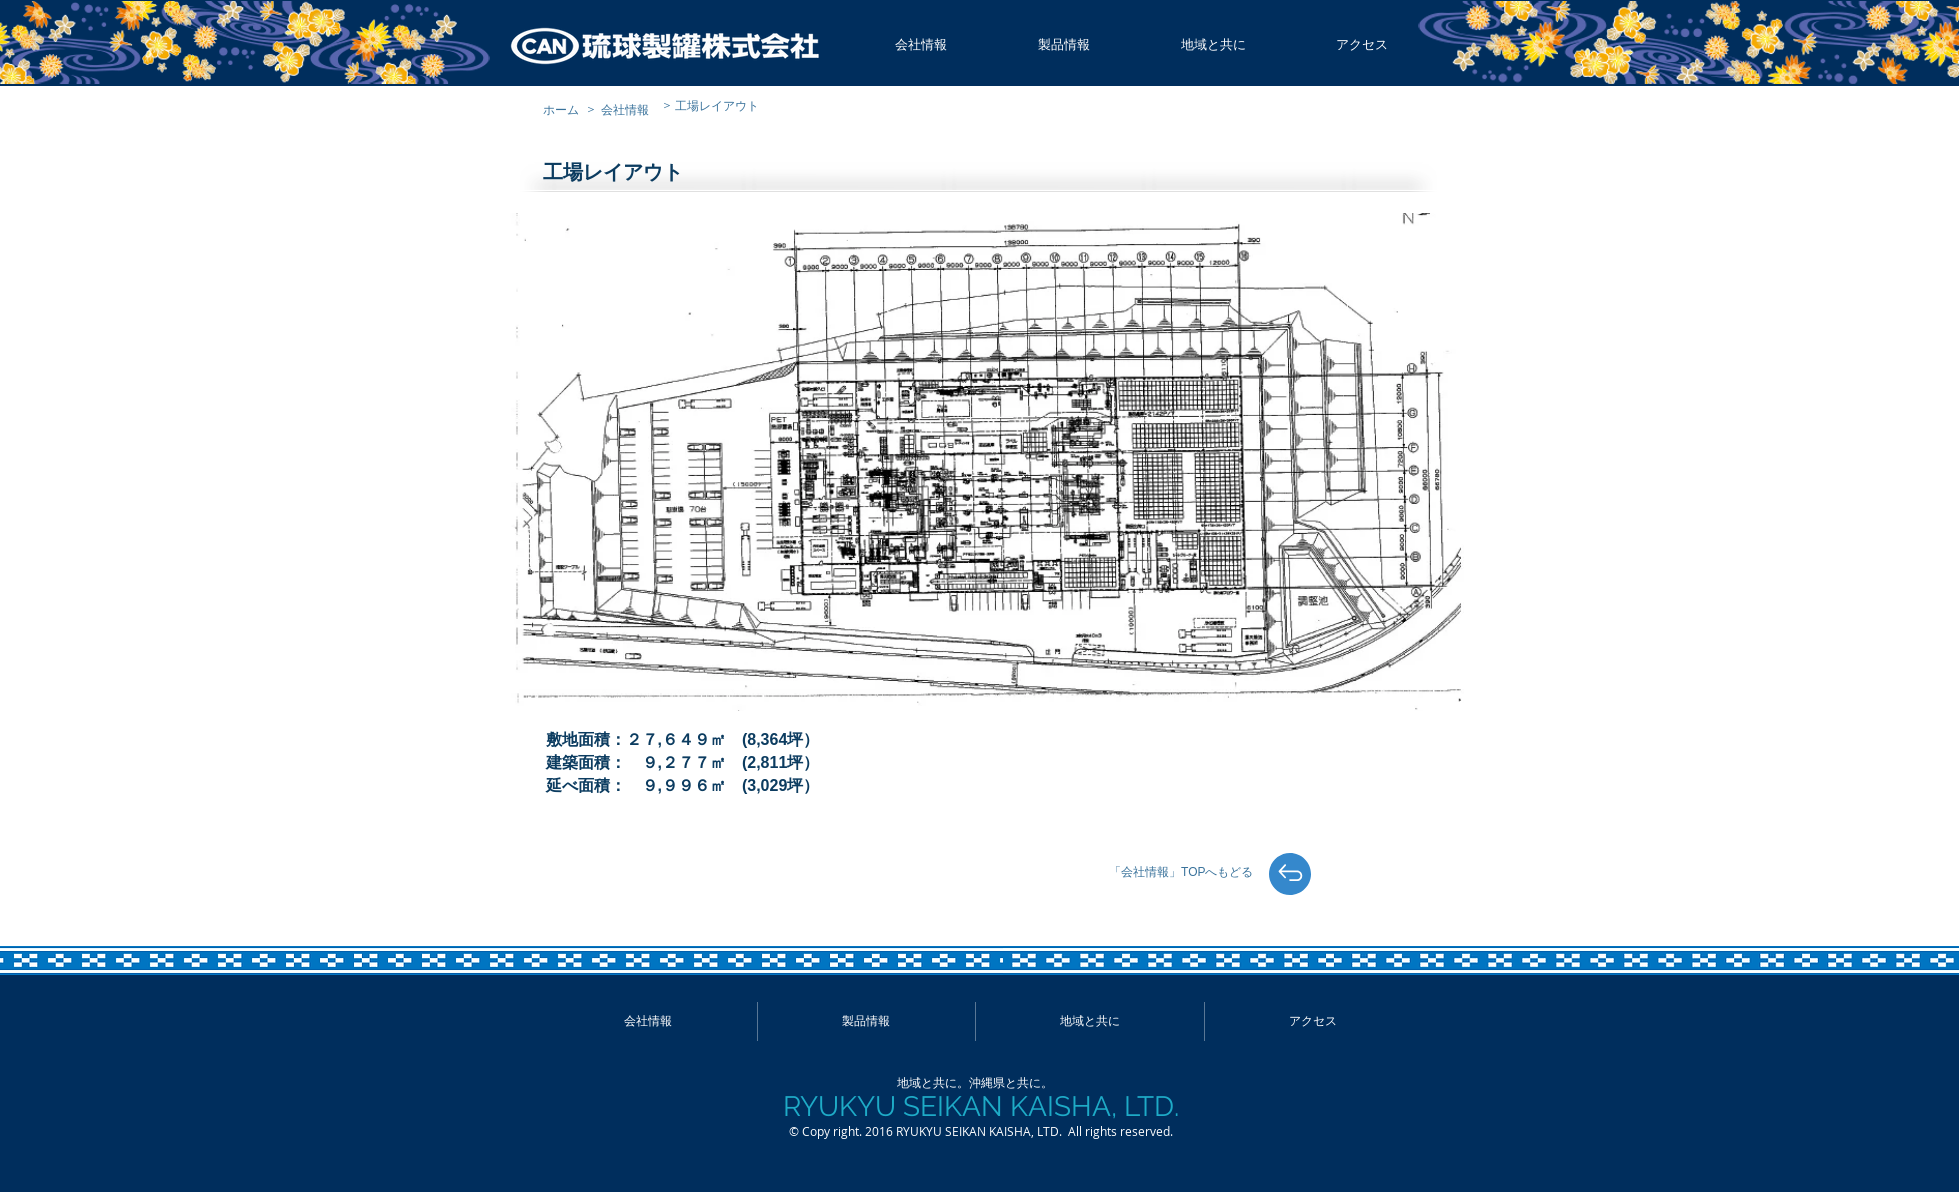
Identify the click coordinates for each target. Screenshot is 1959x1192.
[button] (921, 45)
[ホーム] (565, 109)
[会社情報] (631, 109)
